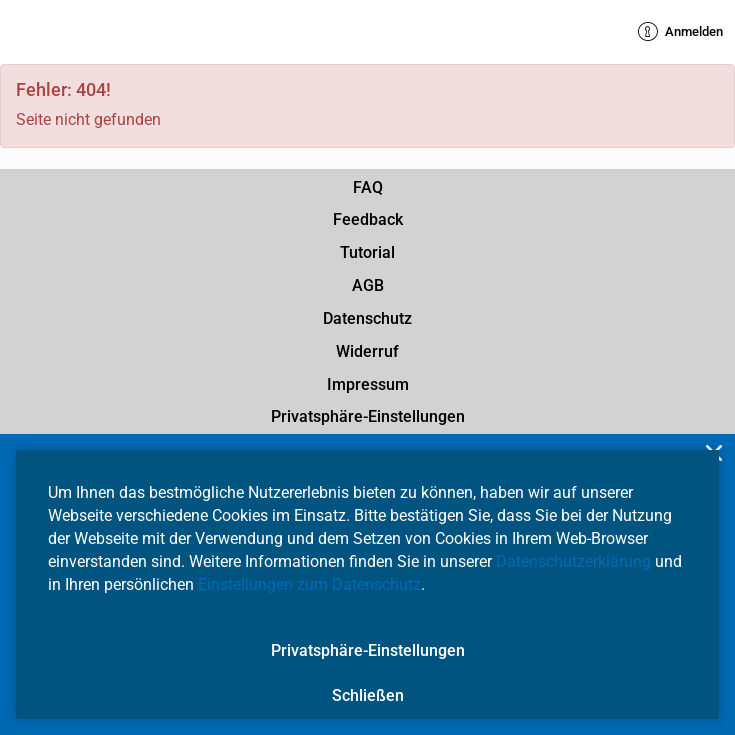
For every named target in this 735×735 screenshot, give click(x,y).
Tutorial (367, 252)
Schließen (368, 695)
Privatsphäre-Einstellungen (368, 416)
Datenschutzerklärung (573, 561)
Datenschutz (367, 318)
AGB (368, 285)
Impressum (368, 384)
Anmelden (680, 32)
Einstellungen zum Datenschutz (309, 584)
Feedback (368, 219)
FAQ (368, 187)
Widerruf (367, 351)
